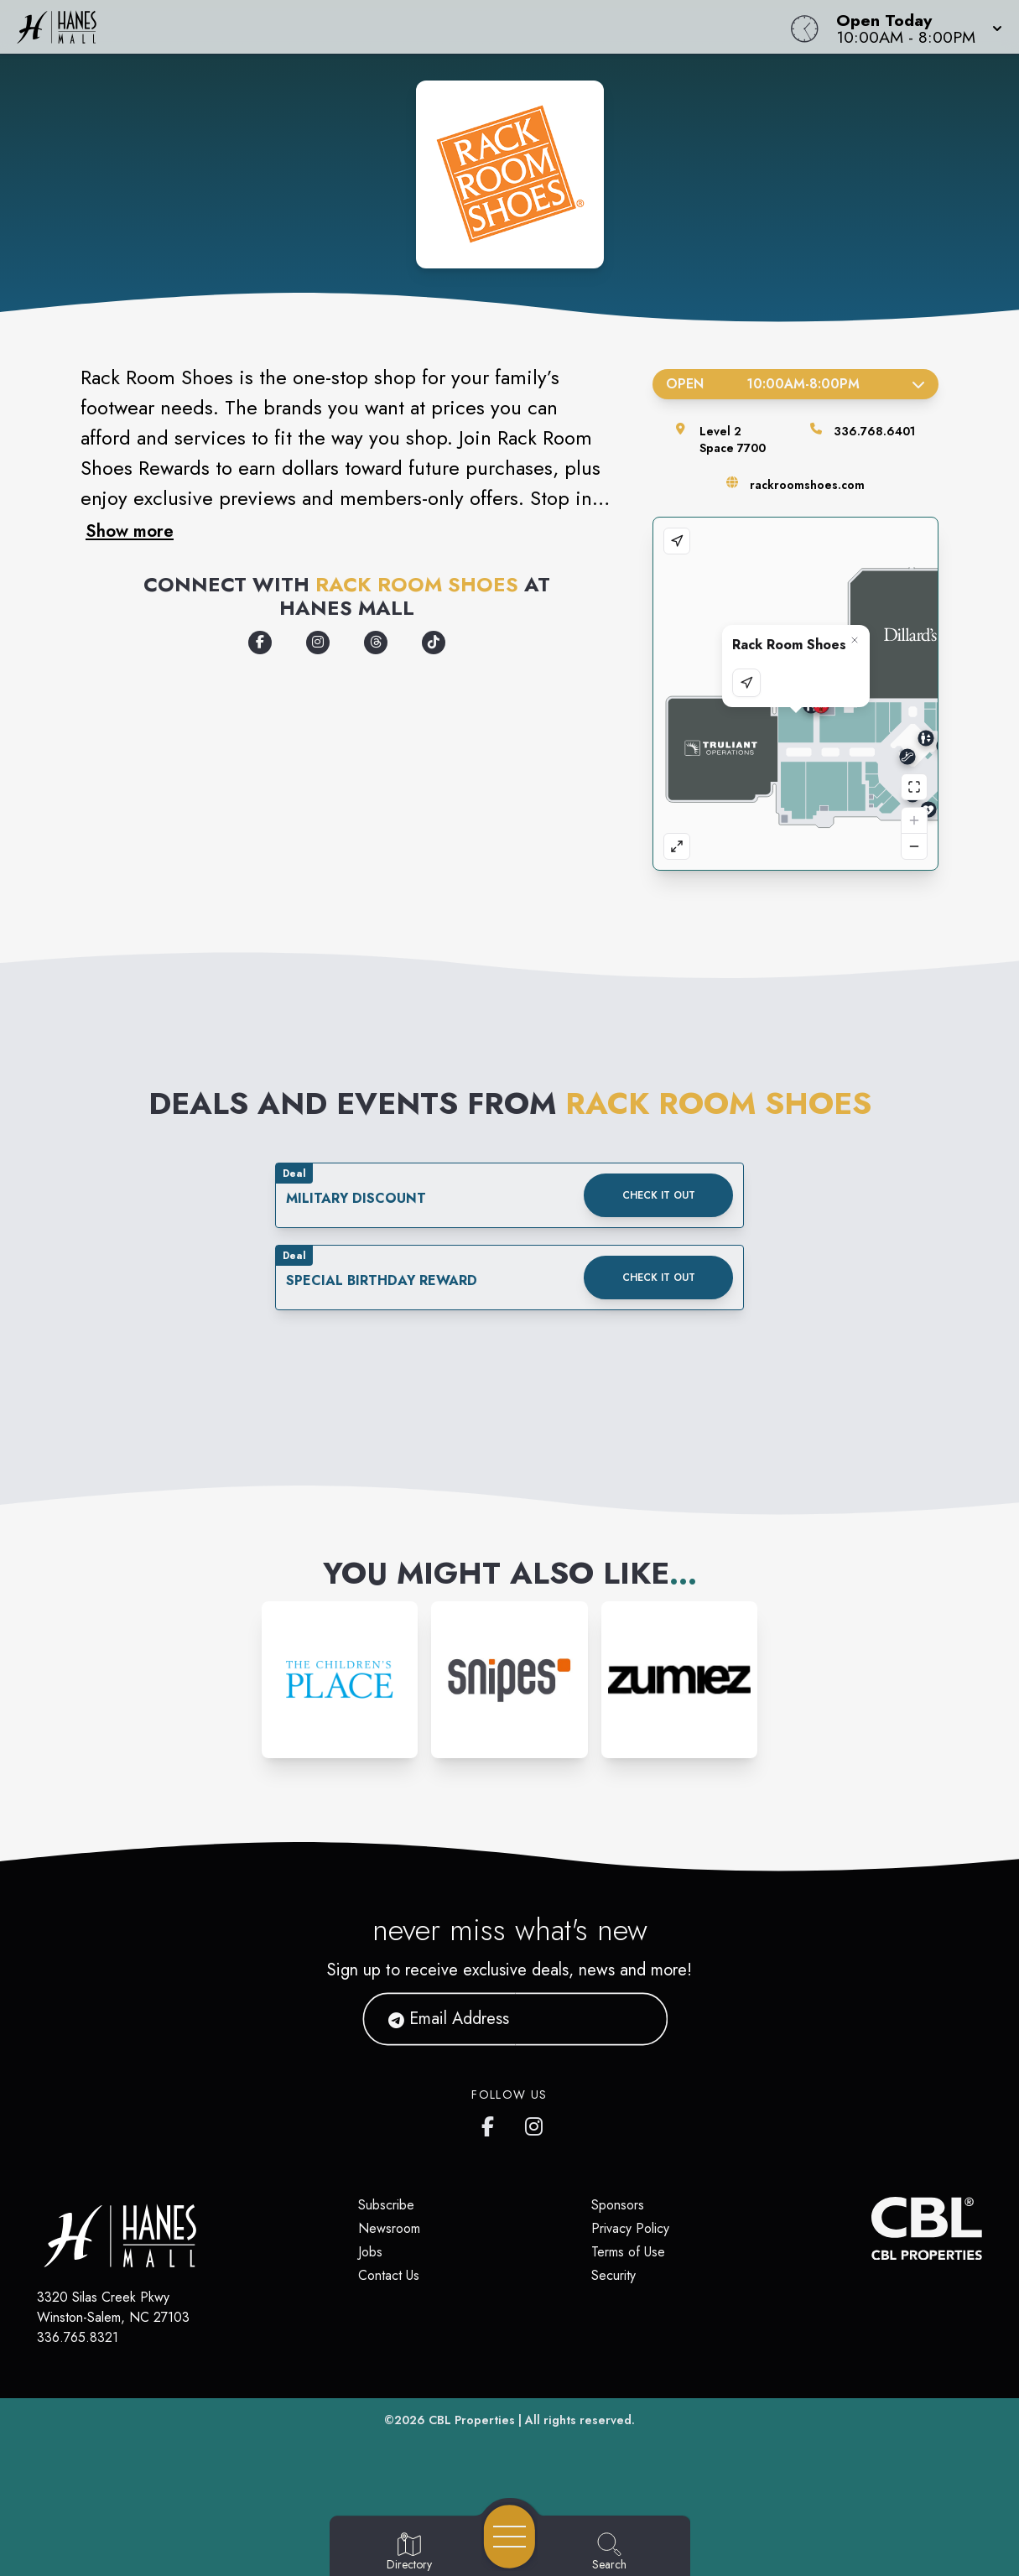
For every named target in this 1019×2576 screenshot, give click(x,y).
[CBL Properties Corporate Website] (871, 2228)
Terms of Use (628, 2251)
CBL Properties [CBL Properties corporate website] (472, 2420)
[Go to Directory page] (409, 2552)
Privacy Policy (630, 2228)
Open (795, 383)
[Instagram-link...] (340, 1679)
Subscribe (386, 2204)
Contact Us (388, 2275)
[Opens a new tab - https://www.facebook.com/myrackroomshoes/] (260, 642)
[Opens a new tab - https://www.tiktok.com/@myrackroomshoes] (433, 642)
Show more (130, 531)
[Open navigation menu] (509, 2536)
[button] (914, 27)
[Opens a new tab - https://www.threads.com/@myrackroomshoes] (375, 642)
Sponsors (617, 2204)
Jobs (370, 2251)
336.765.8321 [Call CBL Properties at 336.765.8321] (77, 2337)
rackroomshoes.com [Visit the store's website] (807, 484)
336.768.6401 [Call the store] (874, 431)
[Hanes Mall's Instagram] (535, 2123)
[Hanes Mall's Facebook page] (491, 2123)
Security (613, 2275)
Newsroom (389, 2228)
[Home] (385, 27)
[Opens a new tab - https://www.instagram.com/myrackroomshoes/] (318, 642)
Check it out (658, 1195)
